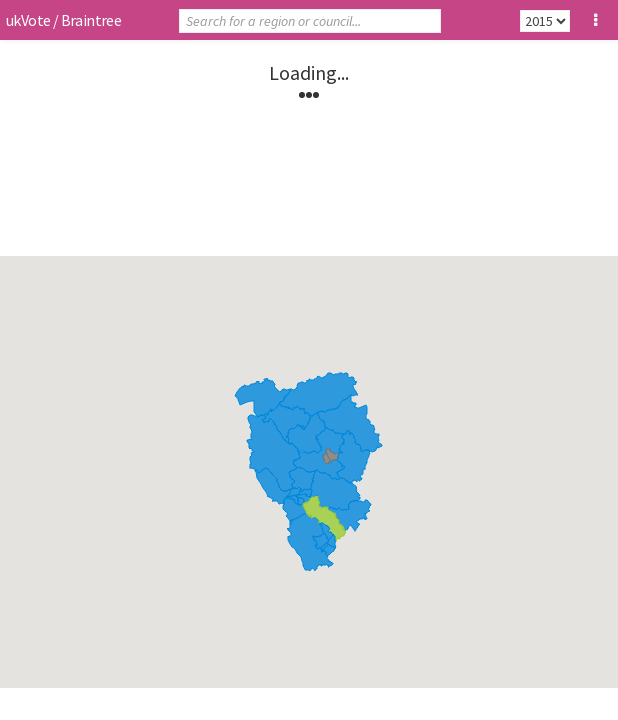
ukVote (28, 20)
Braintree (91, 20)
